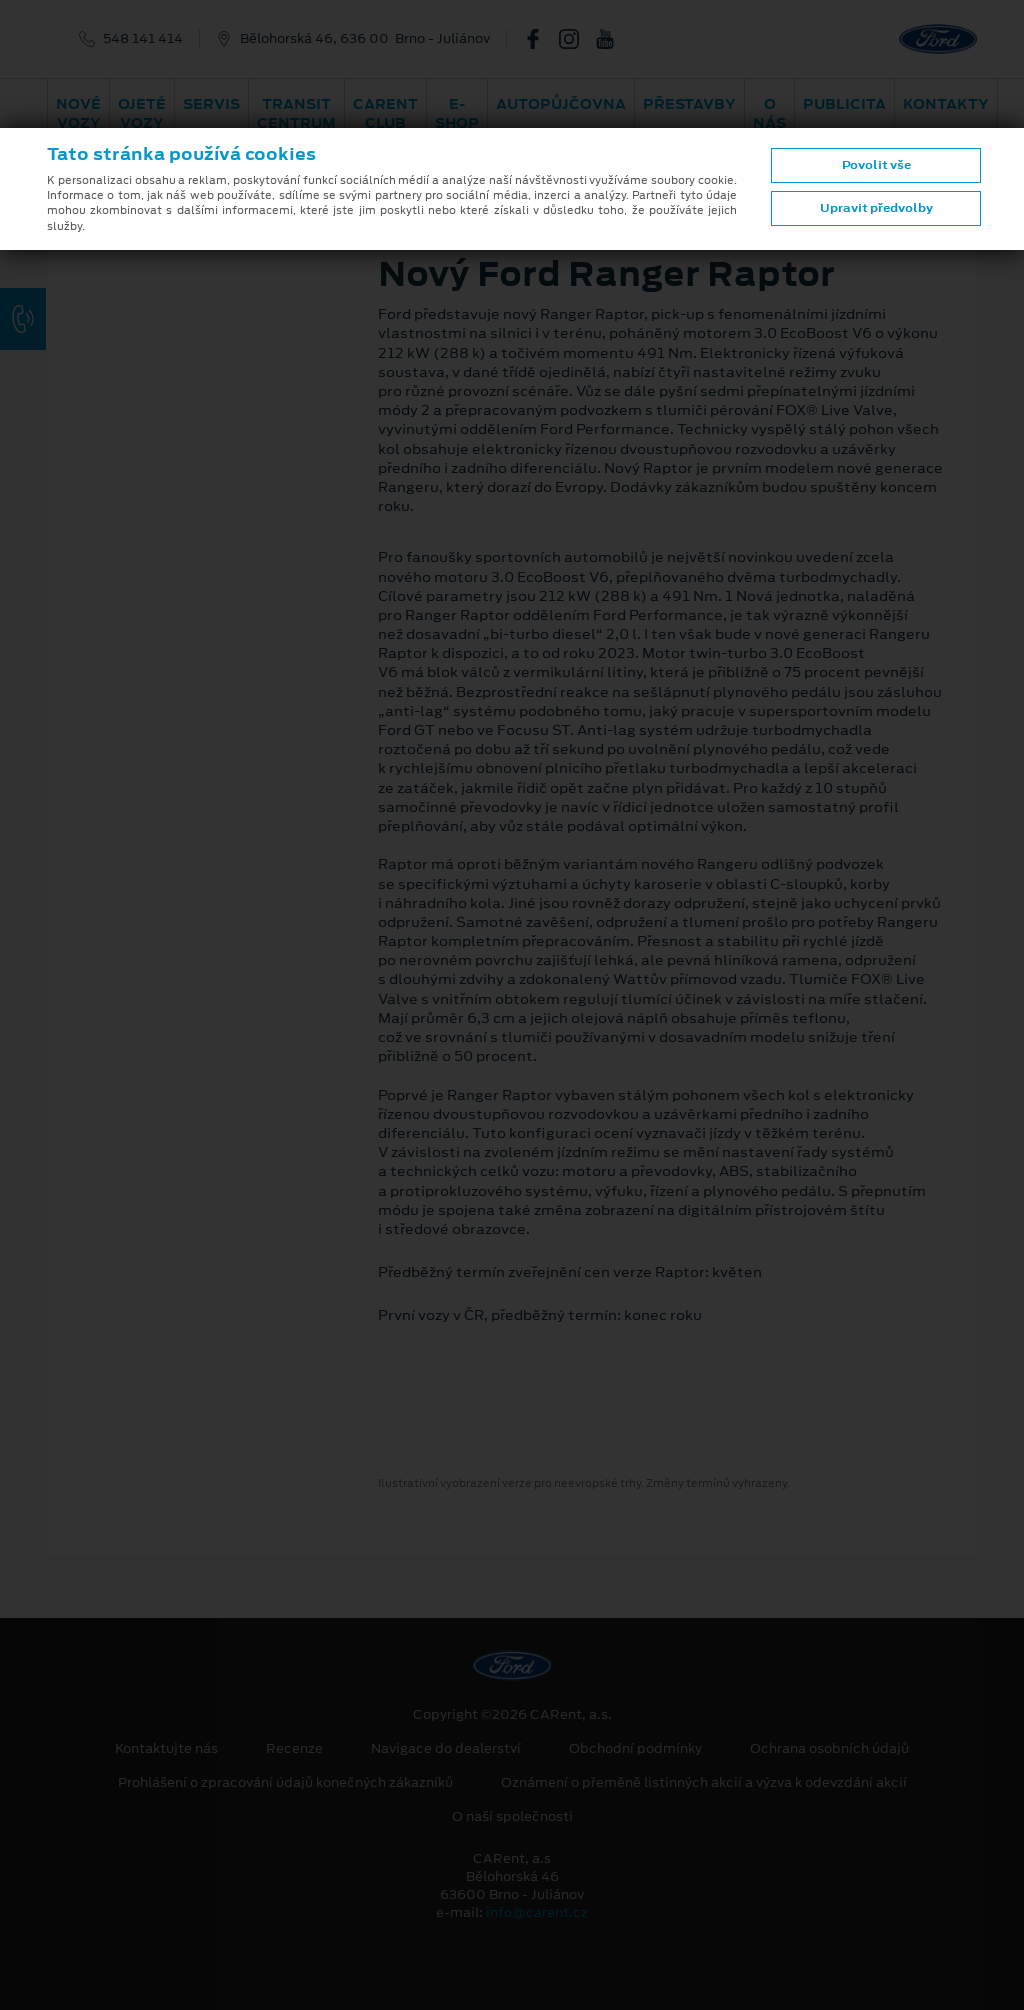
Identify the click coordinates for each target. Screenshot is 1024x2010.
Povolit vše (876, 165)
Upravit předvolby (876, 208)
